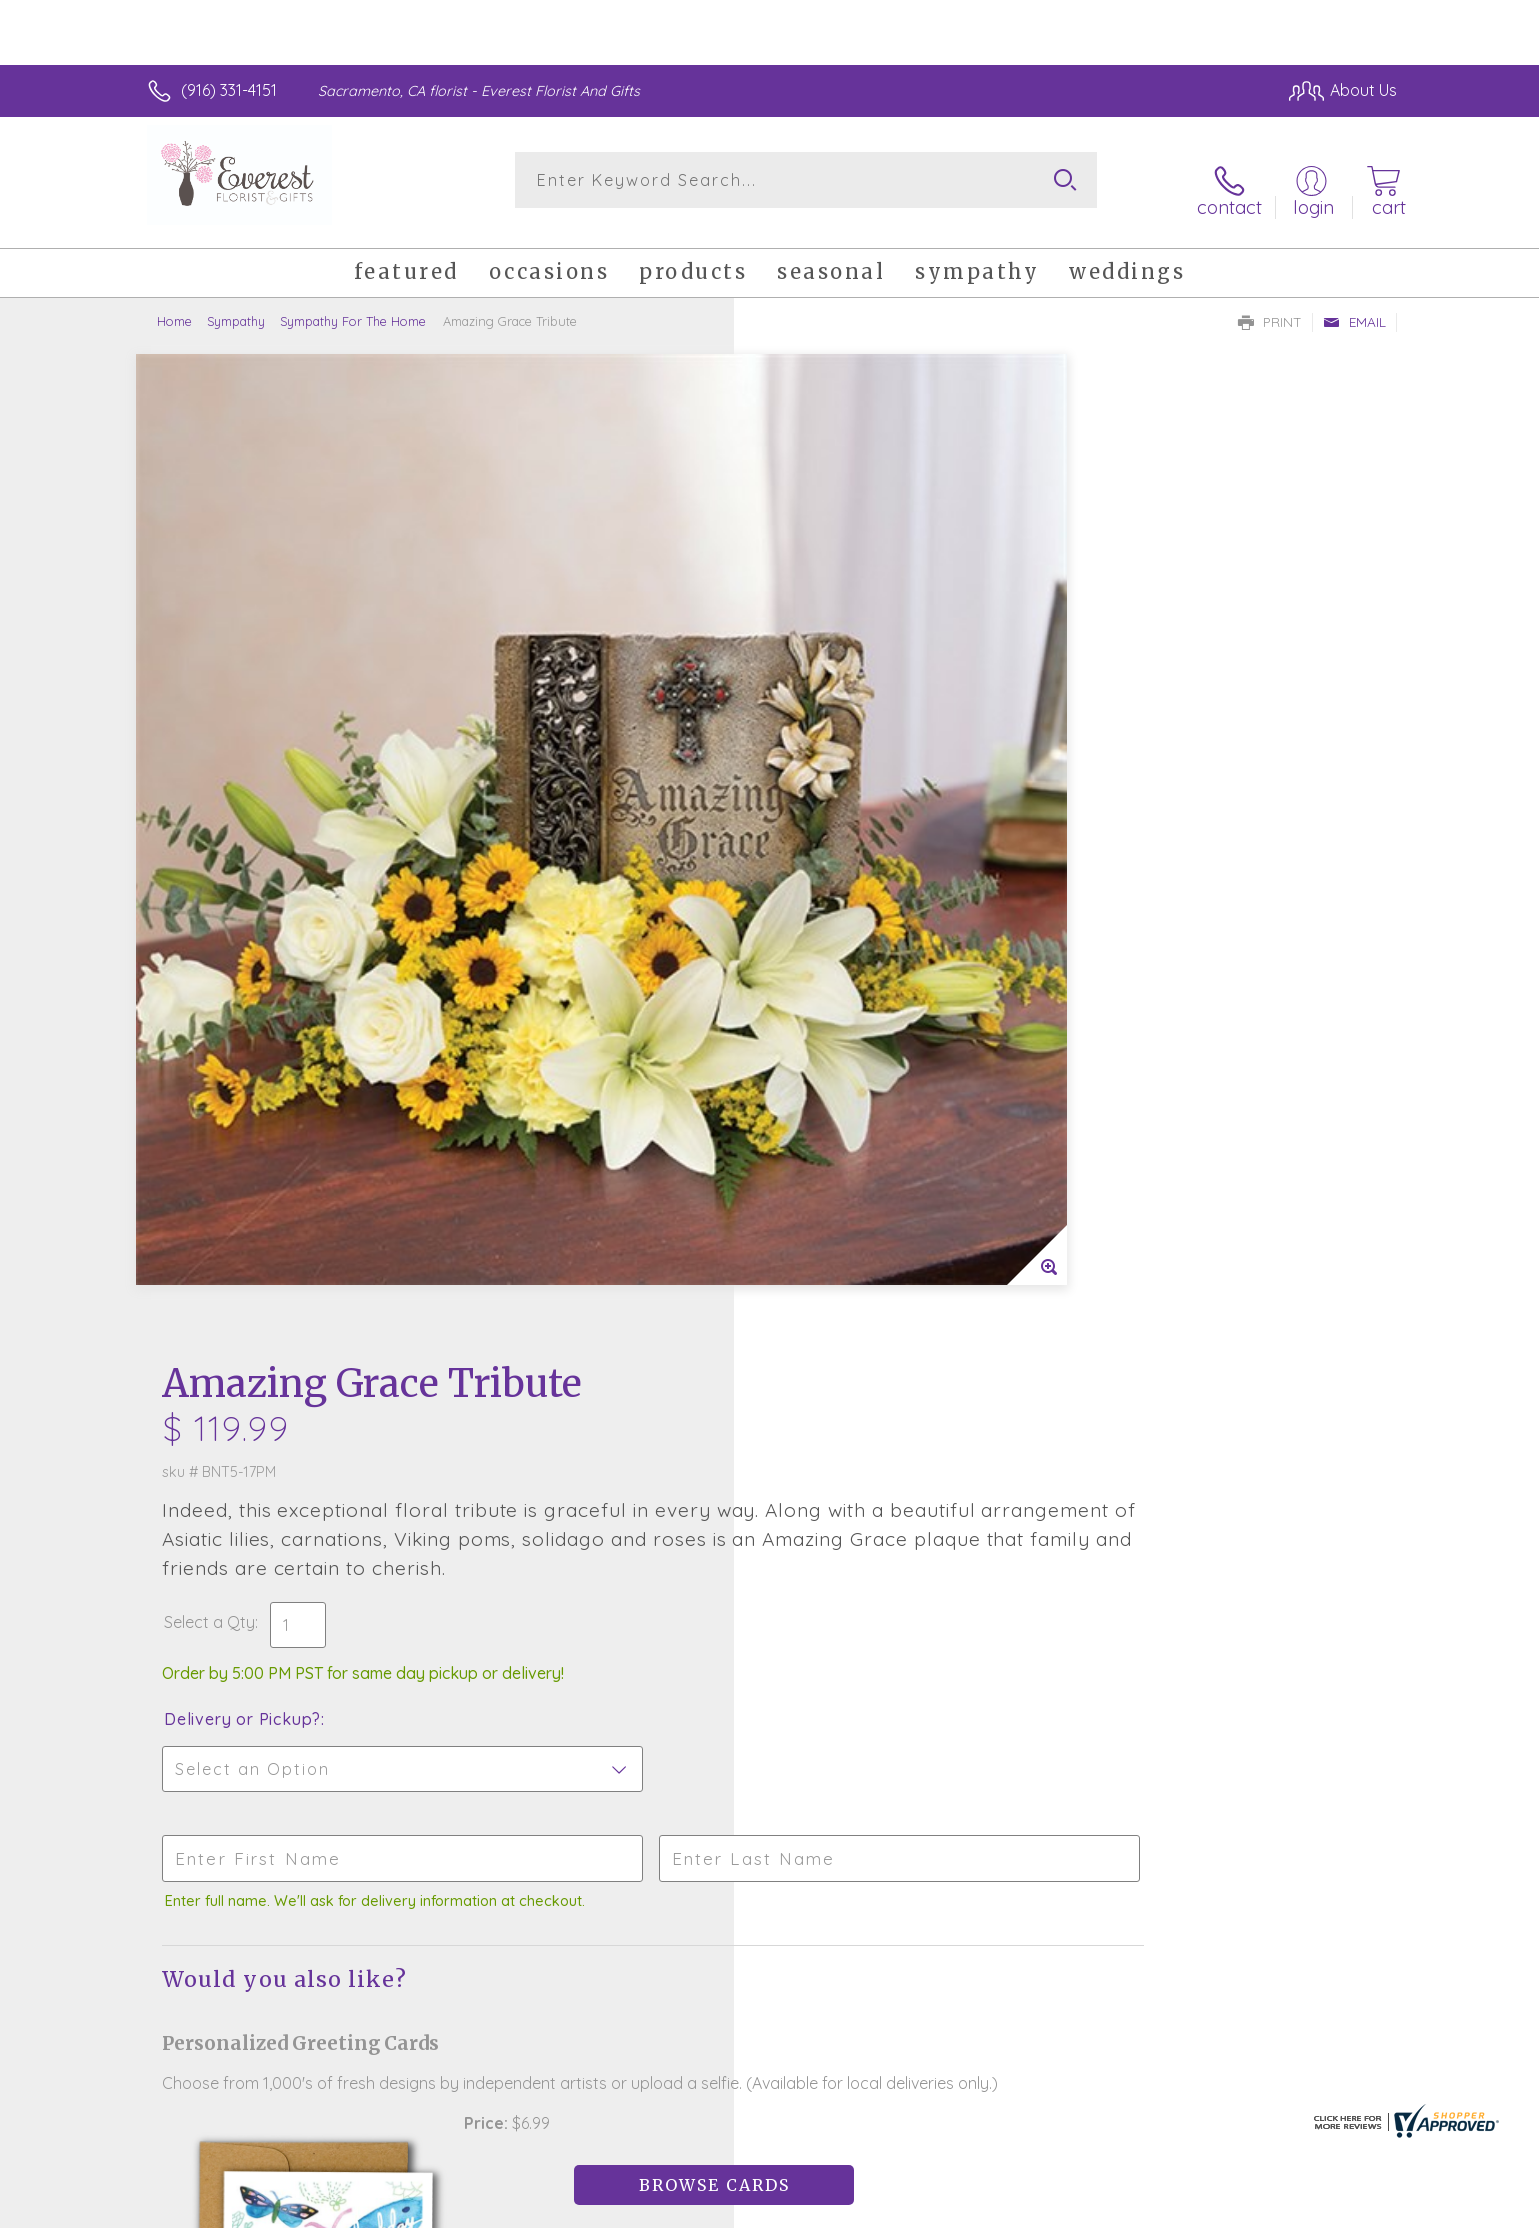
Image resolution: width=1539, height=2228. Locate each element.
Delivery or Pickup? (850, 721)
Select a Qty (817, 624)
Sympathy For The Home (353, 305)
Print (1270, 306)
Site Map (1343, 2207)
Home (174, 305)
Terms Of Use (959, 2207)
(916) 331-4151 (229, 90)
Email (1354, 306)
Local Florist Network (1220, 2207)
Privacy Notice (1077, 2207)
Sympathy (236, 305)
